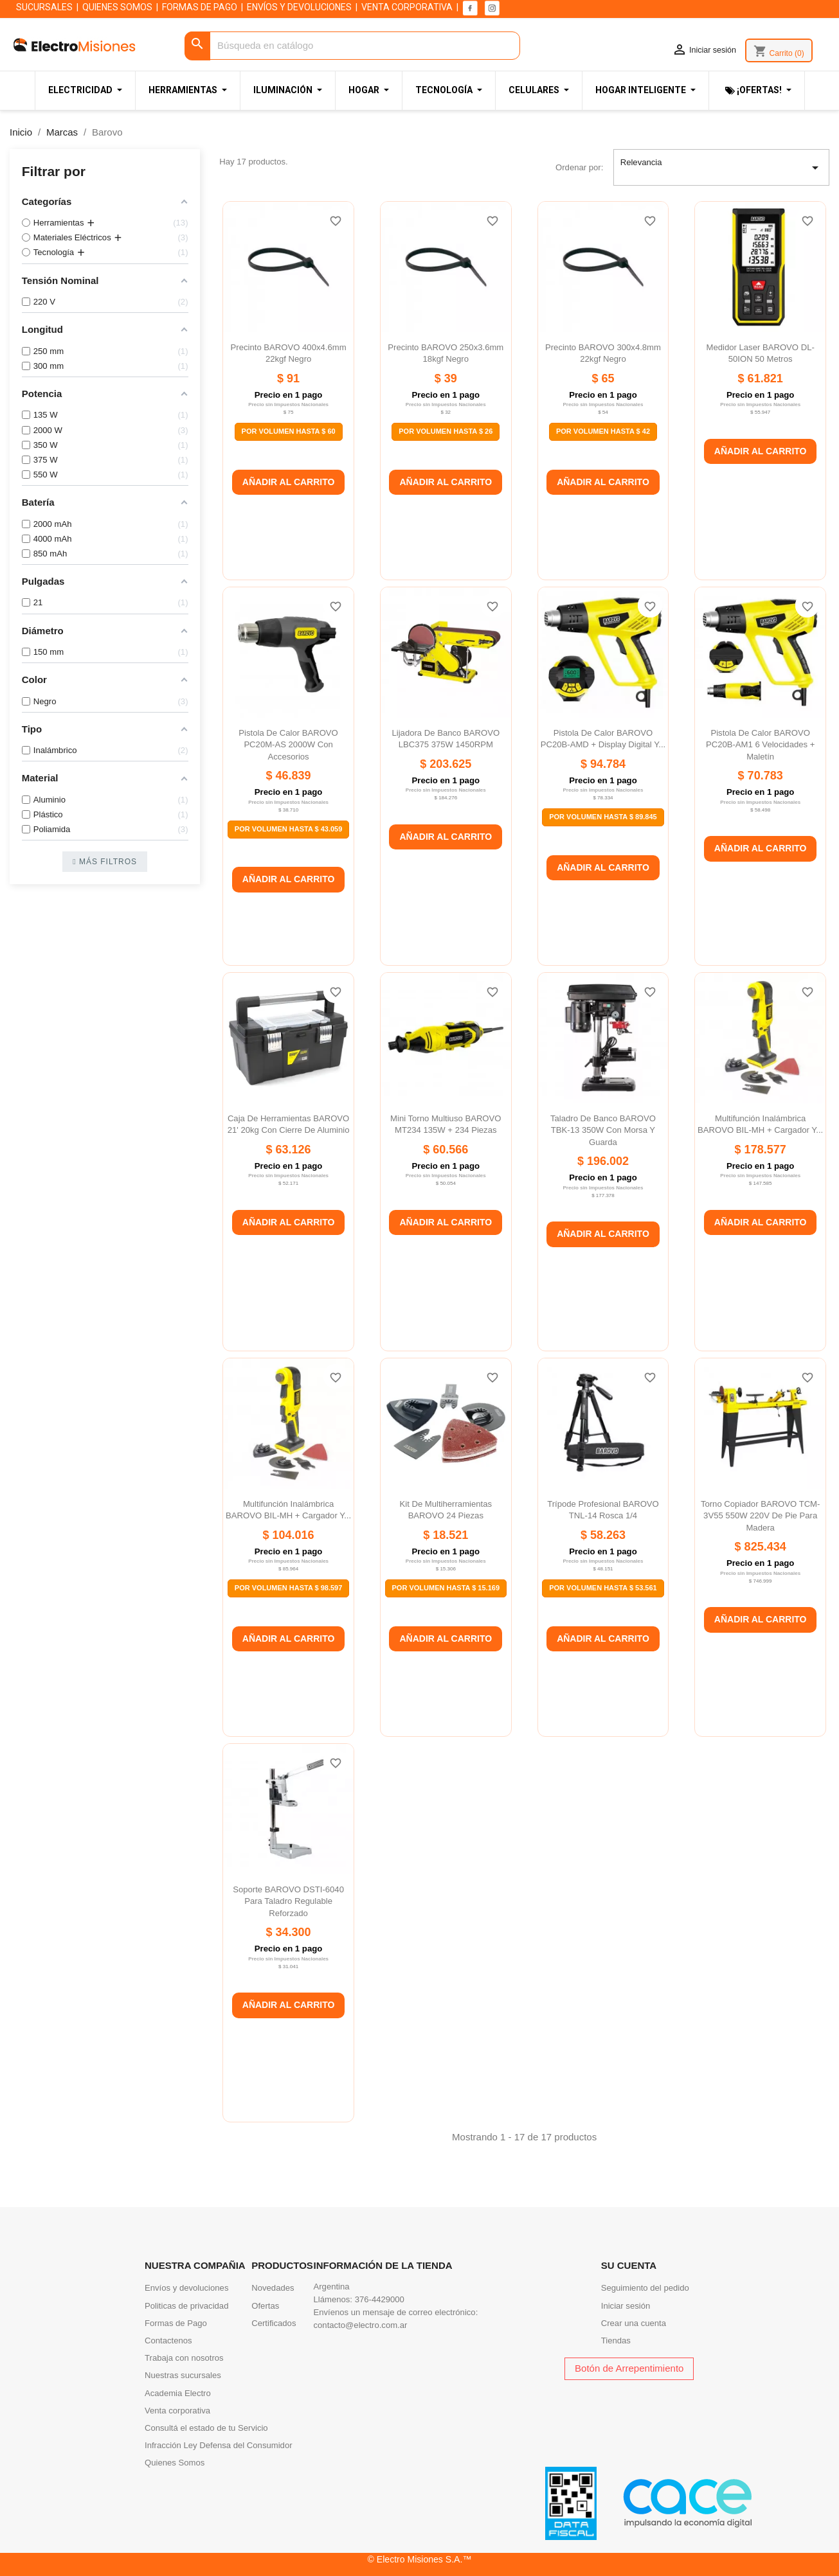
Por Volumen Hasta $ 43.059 (289, 829)
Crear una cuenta (633, 2323)
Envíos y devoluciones (186, 2288)
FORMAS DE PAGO (199, 7)
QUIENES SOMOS (117, 7)
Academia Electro (178, 2393)
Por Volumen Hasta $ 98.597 (289, 1588)
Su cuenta (628, 2265)
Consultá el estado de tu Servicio (206, 2428)
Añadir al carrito (288, 482)
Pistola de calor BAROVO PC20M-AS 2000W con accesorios (288, 744)
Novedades (272, 2288)
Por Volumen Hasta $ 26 (445, 431)
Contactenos (168, 2340)
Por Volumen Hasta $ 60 (289, 431)
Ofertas (265, 2306)
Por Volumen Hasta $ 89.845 (603, 817)
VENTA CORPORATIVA (407, 7)
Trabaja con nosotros (184, 2358)
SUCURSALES (44, 7)
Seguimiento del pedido (645, 2288)
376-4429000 (379, 2299)
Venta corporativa (177, 2410)
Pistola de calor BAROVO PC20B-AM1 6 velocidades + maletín (760, 744)
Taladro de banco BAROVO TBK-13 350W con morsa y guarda (603, 1130)
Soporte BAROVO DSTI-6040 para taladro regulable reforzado (288, 1901)
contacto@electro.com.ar (361, 2325)
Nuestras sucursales (183, 2375)
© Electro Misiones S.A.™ (420, 2559)
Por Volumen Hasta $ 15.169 (446, 1588)
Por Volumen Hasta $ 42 (603, 431)
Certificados (273, 2323)
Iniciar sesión (626, 2306)
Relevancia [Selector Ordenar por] (721, 167)
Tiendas (616, 2340)
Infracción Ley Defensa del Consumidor (219, 2445)
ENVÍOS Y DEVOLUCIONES (299, 7)
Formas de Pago (176, 2323)
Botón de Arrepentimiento (629, 2368)
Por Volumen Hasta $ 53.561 (603, 1588)
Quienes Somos (174, 2462)
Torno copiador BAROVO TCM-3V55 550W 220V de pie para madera (760, 1515)
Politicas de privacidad (186, 2306)
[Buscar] (352, 45)
